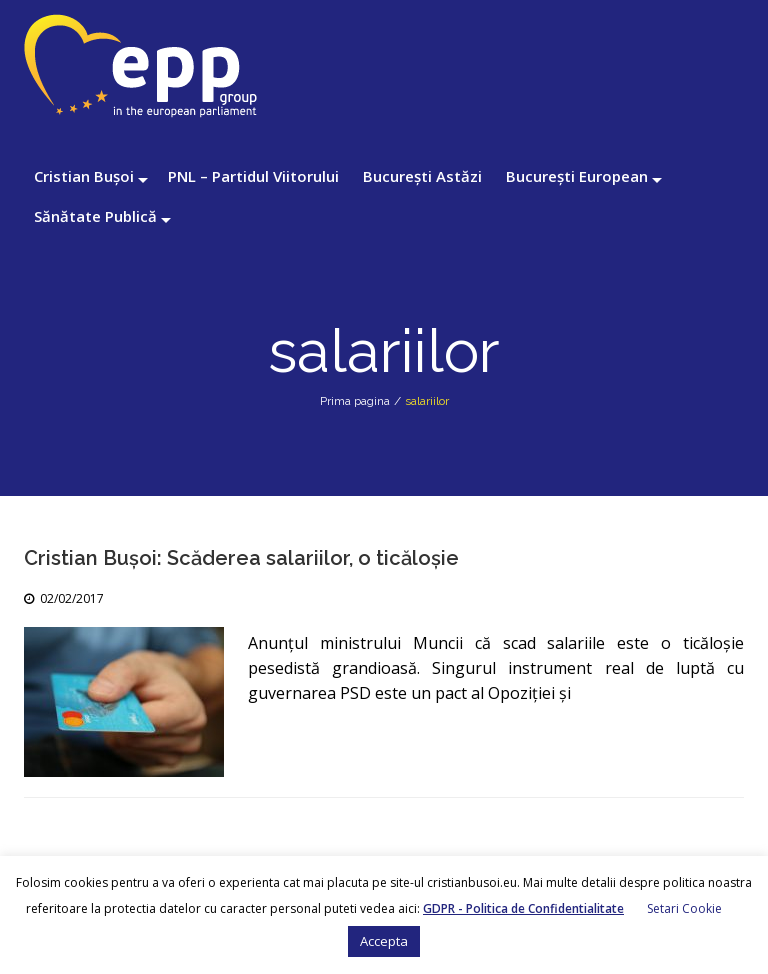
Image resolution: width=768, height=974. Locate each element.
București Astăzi (422, 176)
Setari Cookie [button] (684, 908)
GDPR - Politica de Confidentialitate (523, 908)
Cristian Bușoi (84, 176)
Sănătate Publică (95, 216)
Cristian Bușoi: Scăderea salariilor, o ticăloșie (241, 558)
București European (577, 176)
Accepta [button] (384, 941)
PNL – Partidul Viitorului (253, 176)
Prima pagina (355, 401)
